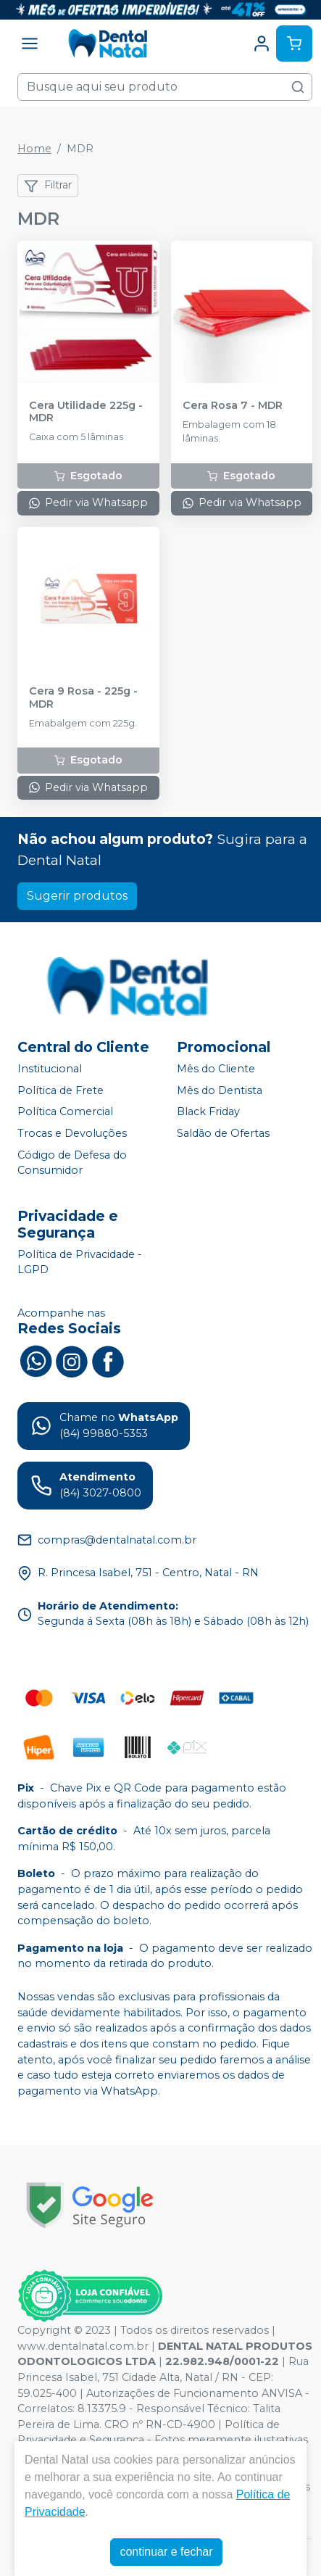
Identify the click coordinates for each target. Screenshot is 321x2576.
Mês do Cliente (216, 1068)
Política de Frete (60, 1090)
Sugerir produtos (77, 896)
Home (34, 148)
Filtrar (48, 185)
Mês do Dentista (219, 1090)
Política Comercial (65, 1112)
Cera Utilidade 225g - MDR (86, 411)
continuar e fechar (166, 2552)
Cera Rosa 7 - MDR (233, 405)
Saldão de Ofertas (223, 1133)
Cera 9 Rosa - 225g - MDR (83, 697)
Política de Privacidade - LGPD (79, 1262)
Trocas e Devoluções (72, 1133)
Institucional (49, 1068)
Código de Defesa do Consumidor (72, 1162)
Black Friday (208, 1112)
